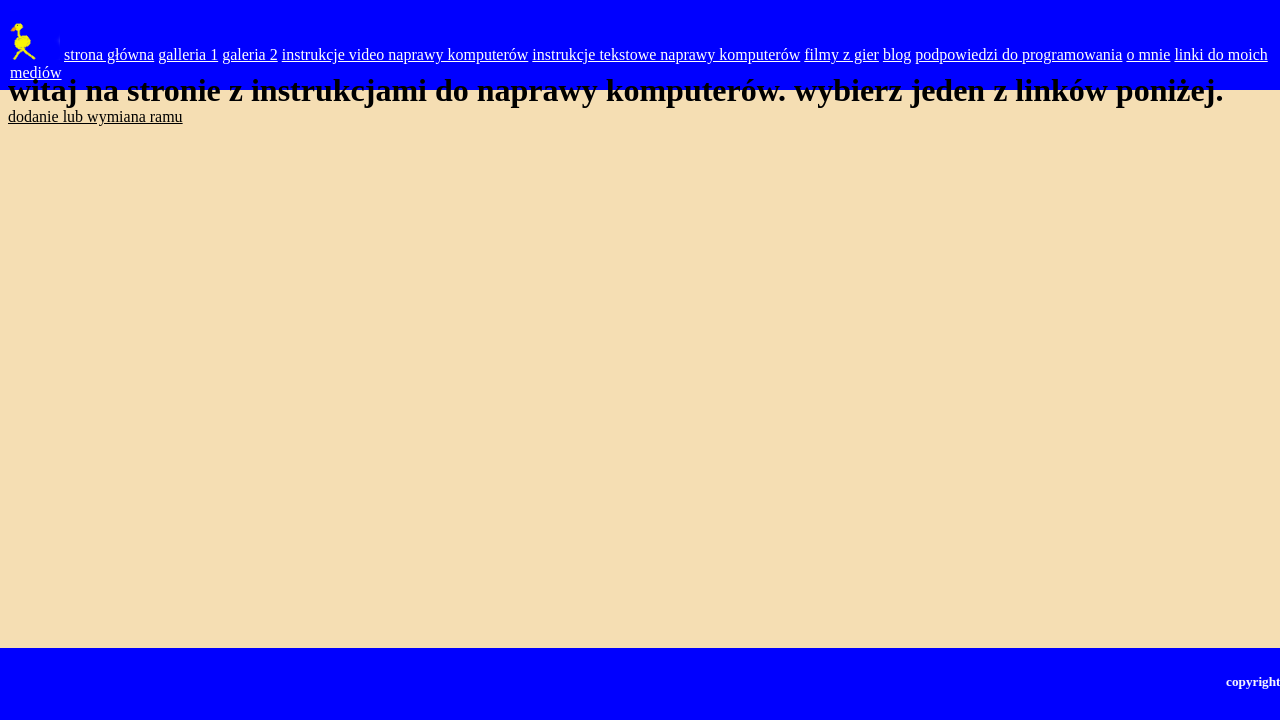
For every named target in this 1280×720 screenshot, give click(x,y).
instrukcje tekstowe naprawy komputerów (666, 54)
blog (897, 54)
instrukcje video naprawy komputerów (405, 54)
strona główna (109, 54)
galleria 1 (188, 54)
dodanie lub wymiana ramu (95, 116)
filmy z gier (841, 54)
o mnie (1148, 54)
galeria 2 (250, 54)
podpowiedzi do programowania (1018, 54)
